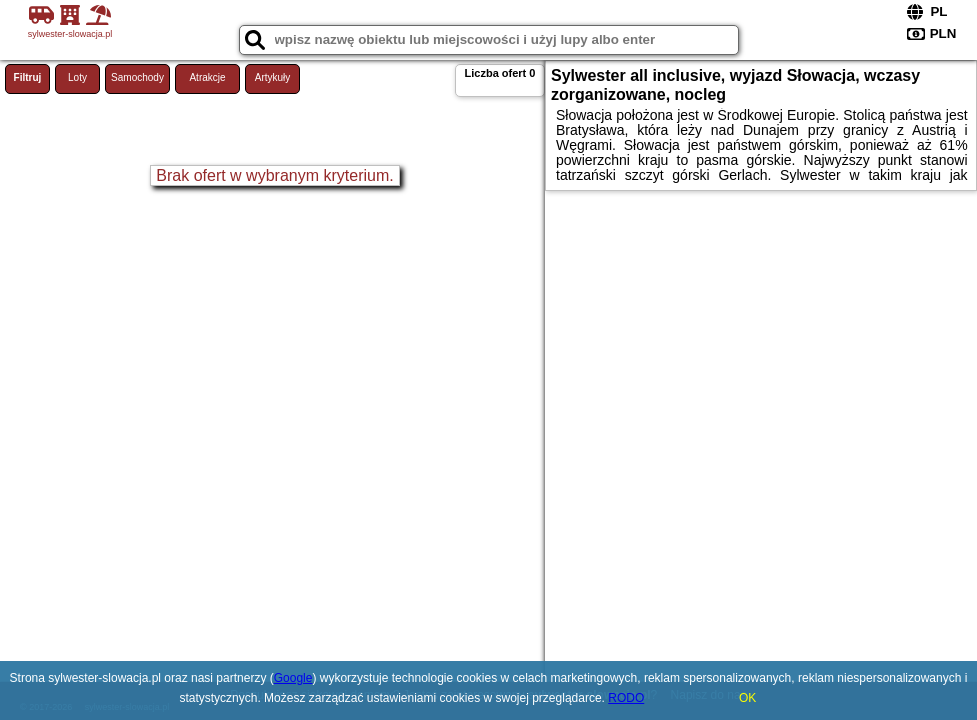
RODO (626, 698)
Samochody (137, 77)
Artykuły (273, 77)
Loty (77, 77)
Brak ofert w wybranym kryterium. (274, 175)
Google (293, 678)
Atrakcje (207, 77)
